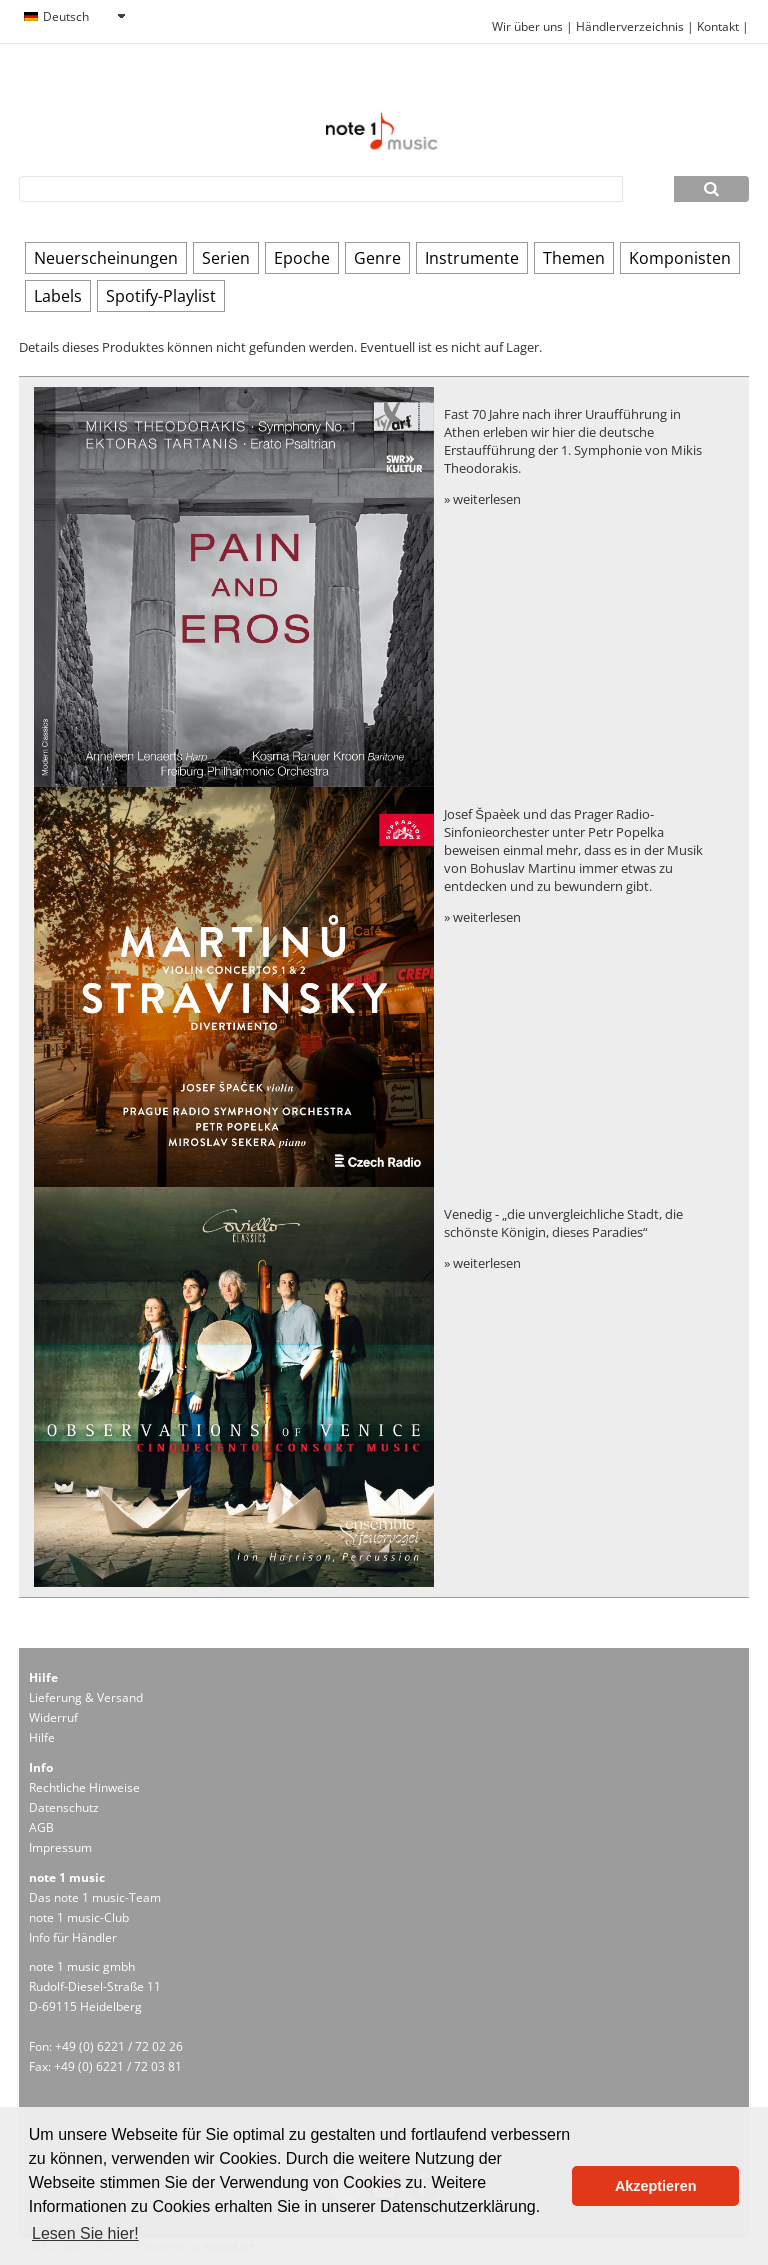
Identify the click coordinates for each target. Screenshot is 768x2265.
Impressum (60, 1847)
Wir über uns (527, 26)
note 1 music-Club (79, 1917)
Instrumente (472, 258)
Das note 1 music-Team (95, 1897)
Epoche (302, 258)
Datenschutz (64, 1807)
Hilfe (42, 1737)
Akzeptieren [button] (656, 2186)
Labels (58, 296)
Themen (574, 258)
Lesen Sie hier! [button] (85, 2233)
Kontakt (719, 26)
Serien (226, 258)
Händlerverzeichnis (630, 26)
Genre (377, 258)
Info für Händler (73, 1937)
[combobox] (74, 17)
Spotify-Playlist (161, 296)
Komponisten (680, 258)
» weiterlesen (482, 499)
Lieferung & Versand (86, 1697)
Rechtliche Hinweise (84, 1787)
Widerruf (53, 1717)
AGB (41, 1827)
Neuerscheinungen (106, 258)
